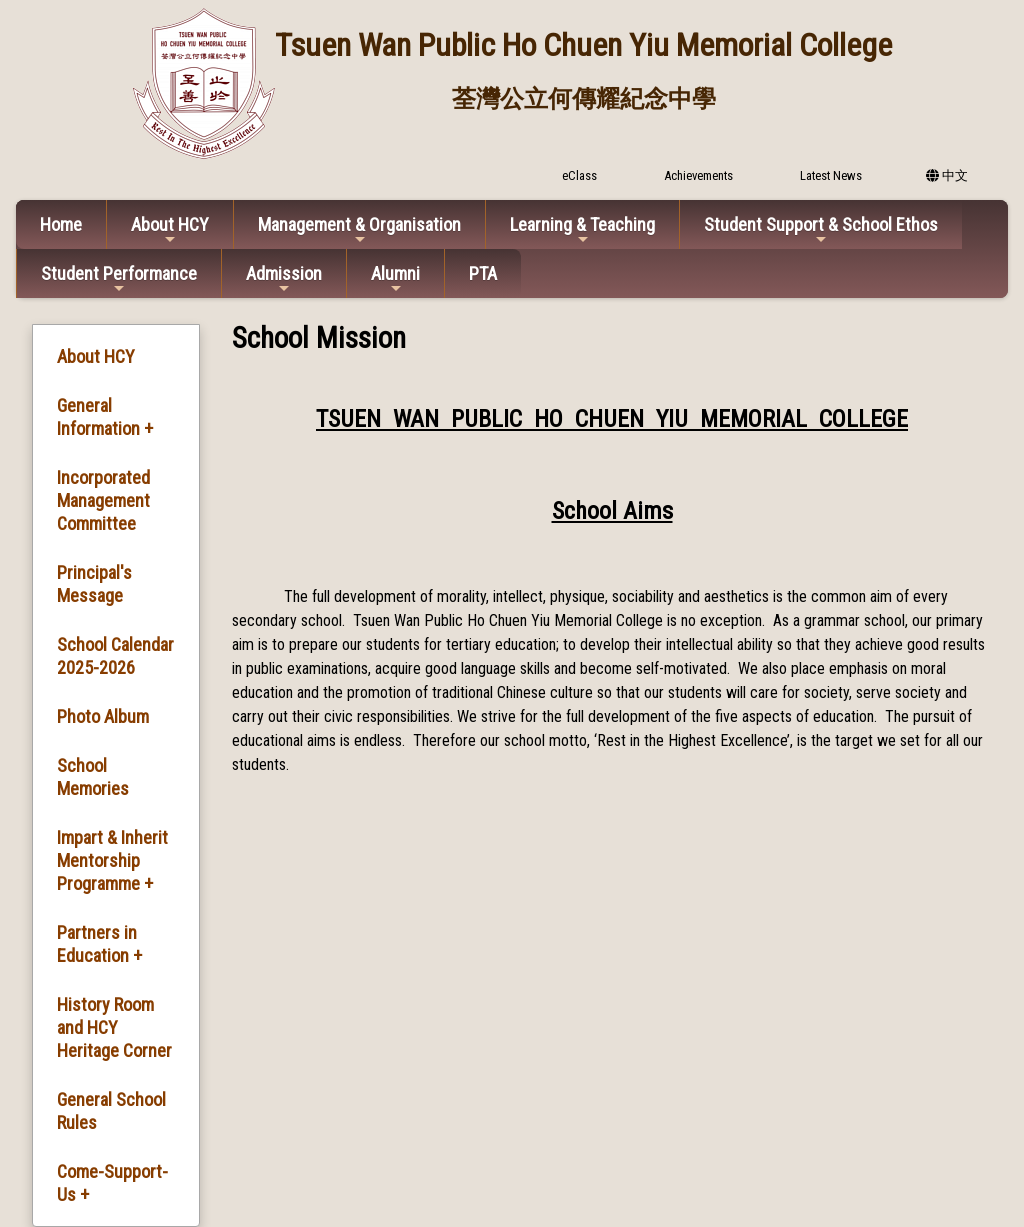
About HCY (170, 230)
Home (61, 224)
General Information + (105, 417)
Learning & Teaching (582, 230)
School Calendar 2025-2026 (115, 656)
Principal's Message (94, 584)
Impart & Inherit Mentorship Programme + (112, 860)
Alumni (395, 279)
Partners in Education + (99, 944)
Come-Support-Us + (112, 1183)
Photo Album (103, 716)
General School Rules (111, 1111)
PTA (483, 273)
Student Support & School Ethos (821, 230)
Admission (284, 279)
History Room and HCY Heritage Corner (114, 1027)
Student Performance (119, 279)
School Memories (93, 777)
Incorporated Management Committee (103, 500)
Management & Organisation (359, 230)
